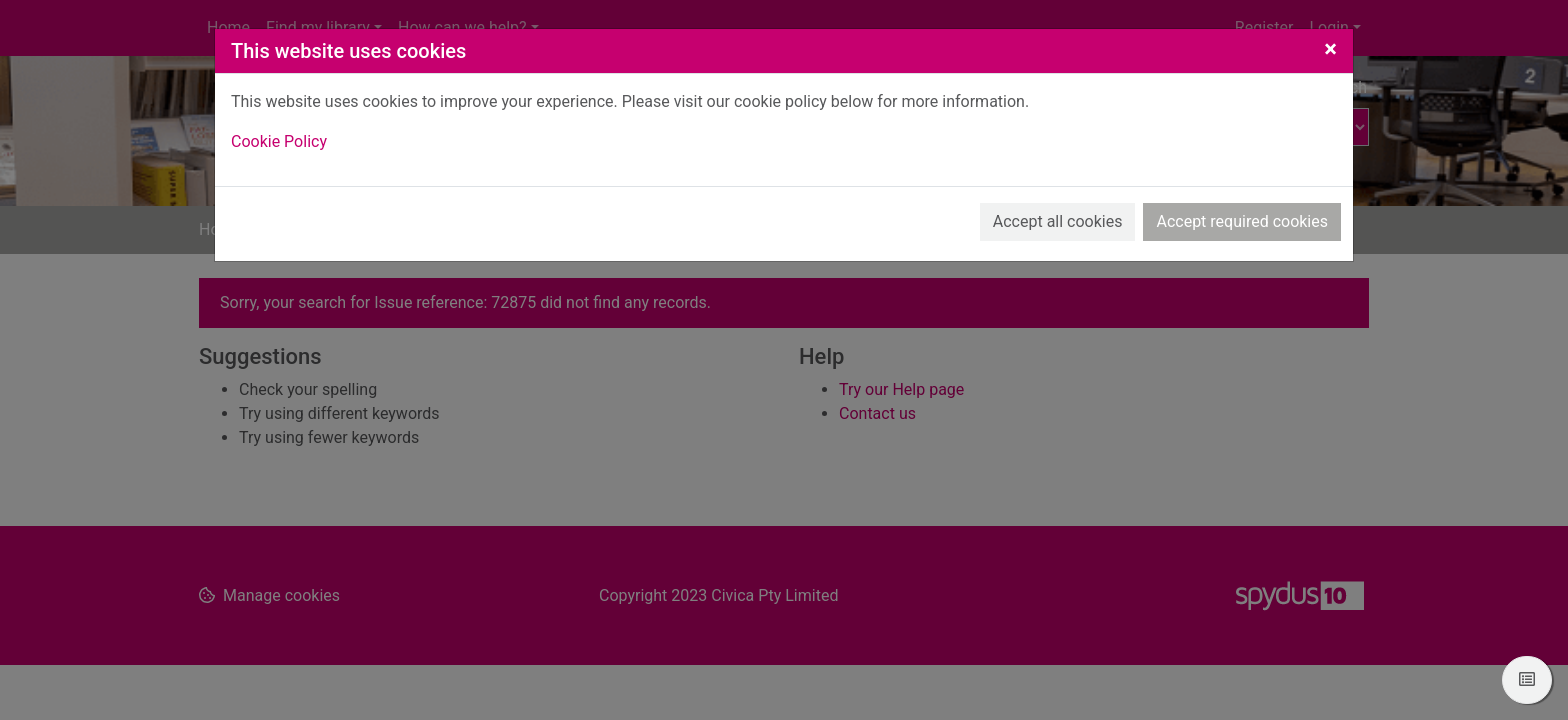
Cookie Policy (279, 141)
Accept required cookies (1242, 221)
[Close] (1330, 49)
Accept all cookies (1058, 221)
